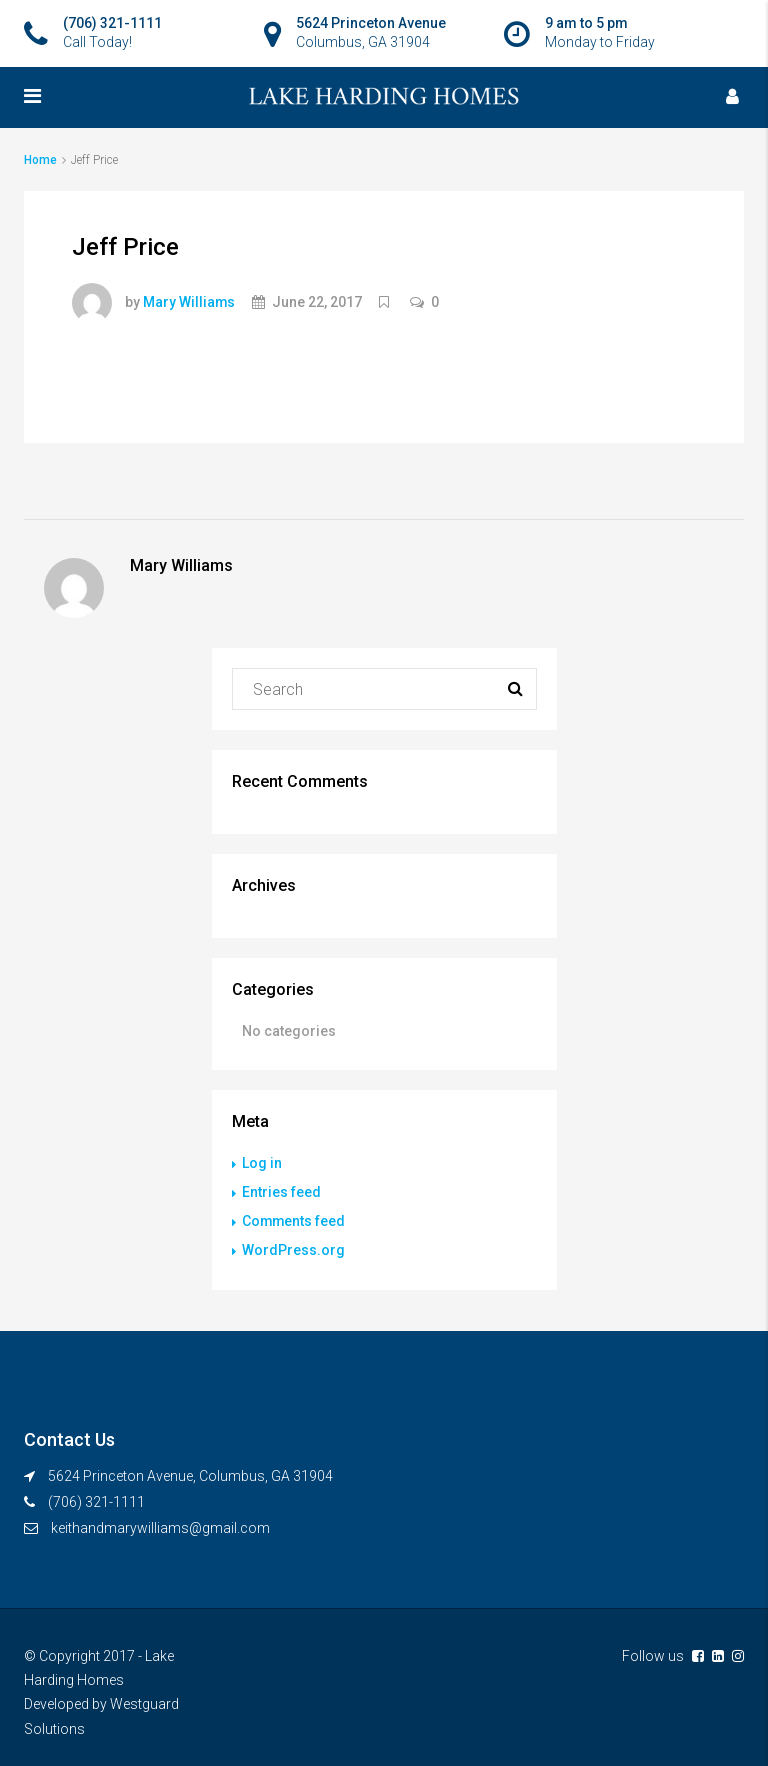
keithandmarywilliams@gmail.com (160, 1524)
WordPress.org (293, 1247)
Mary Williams (189, 302)
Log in (262, 1163)
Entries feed (281, 1191)
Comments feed (294, 1219)
